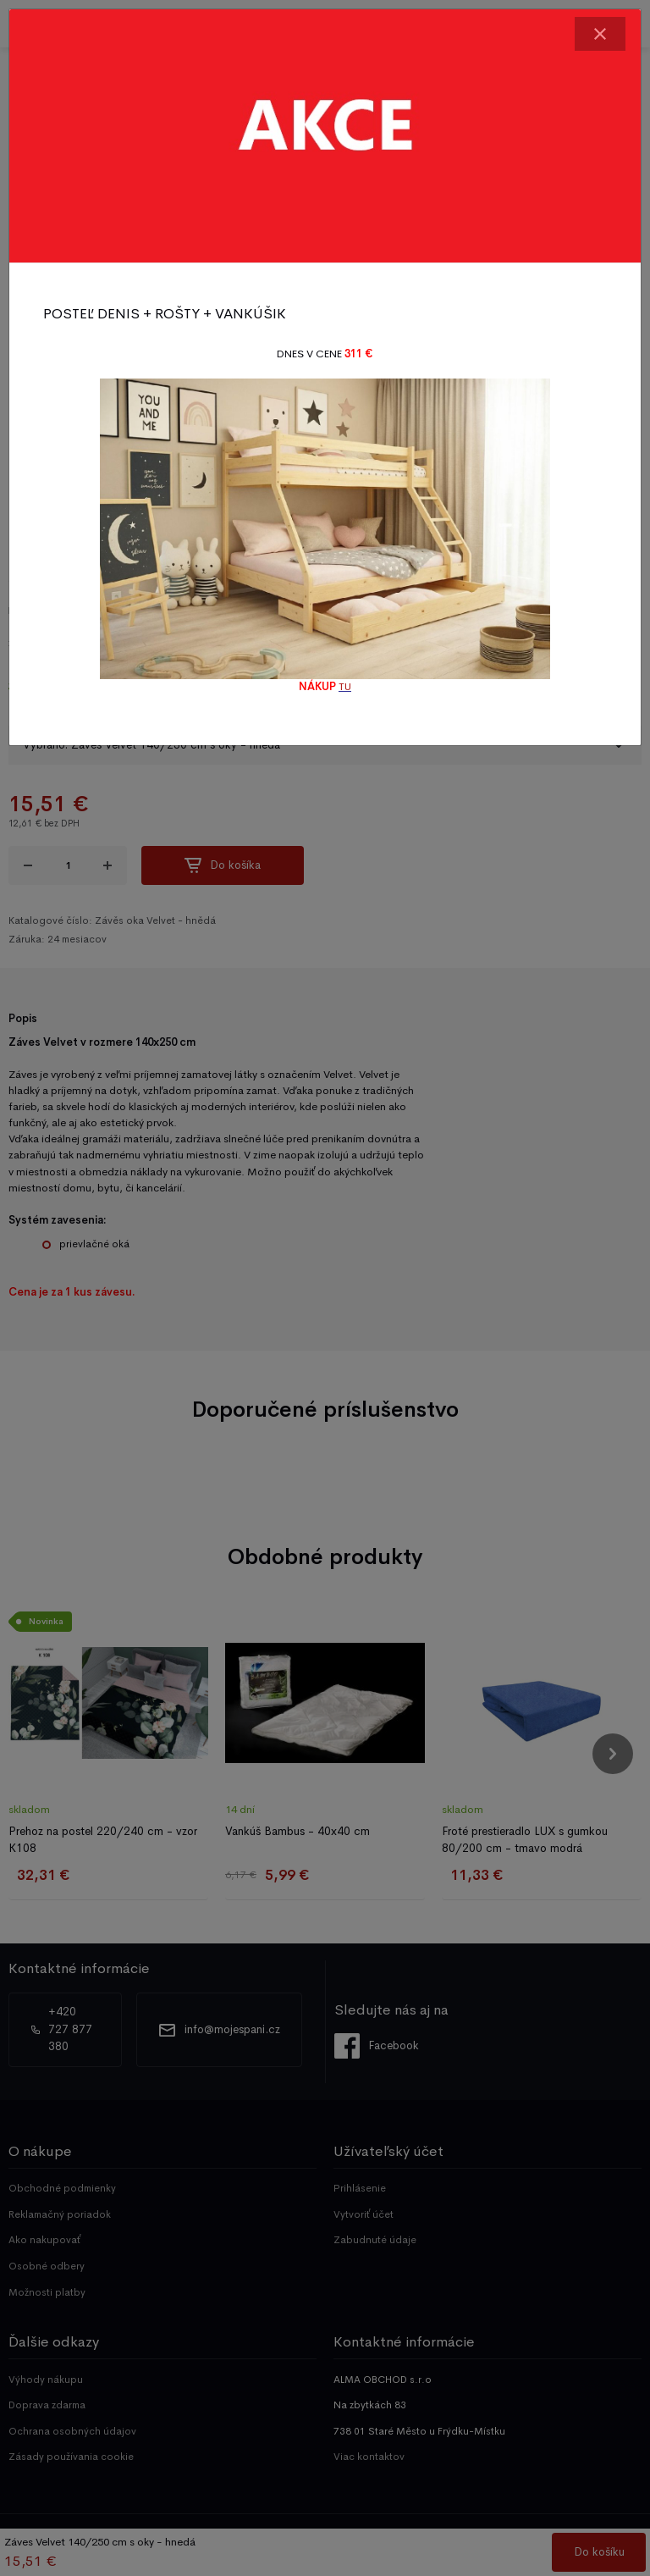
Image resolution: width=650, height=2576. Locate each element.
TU (345, 687)
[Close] (600, 34)
